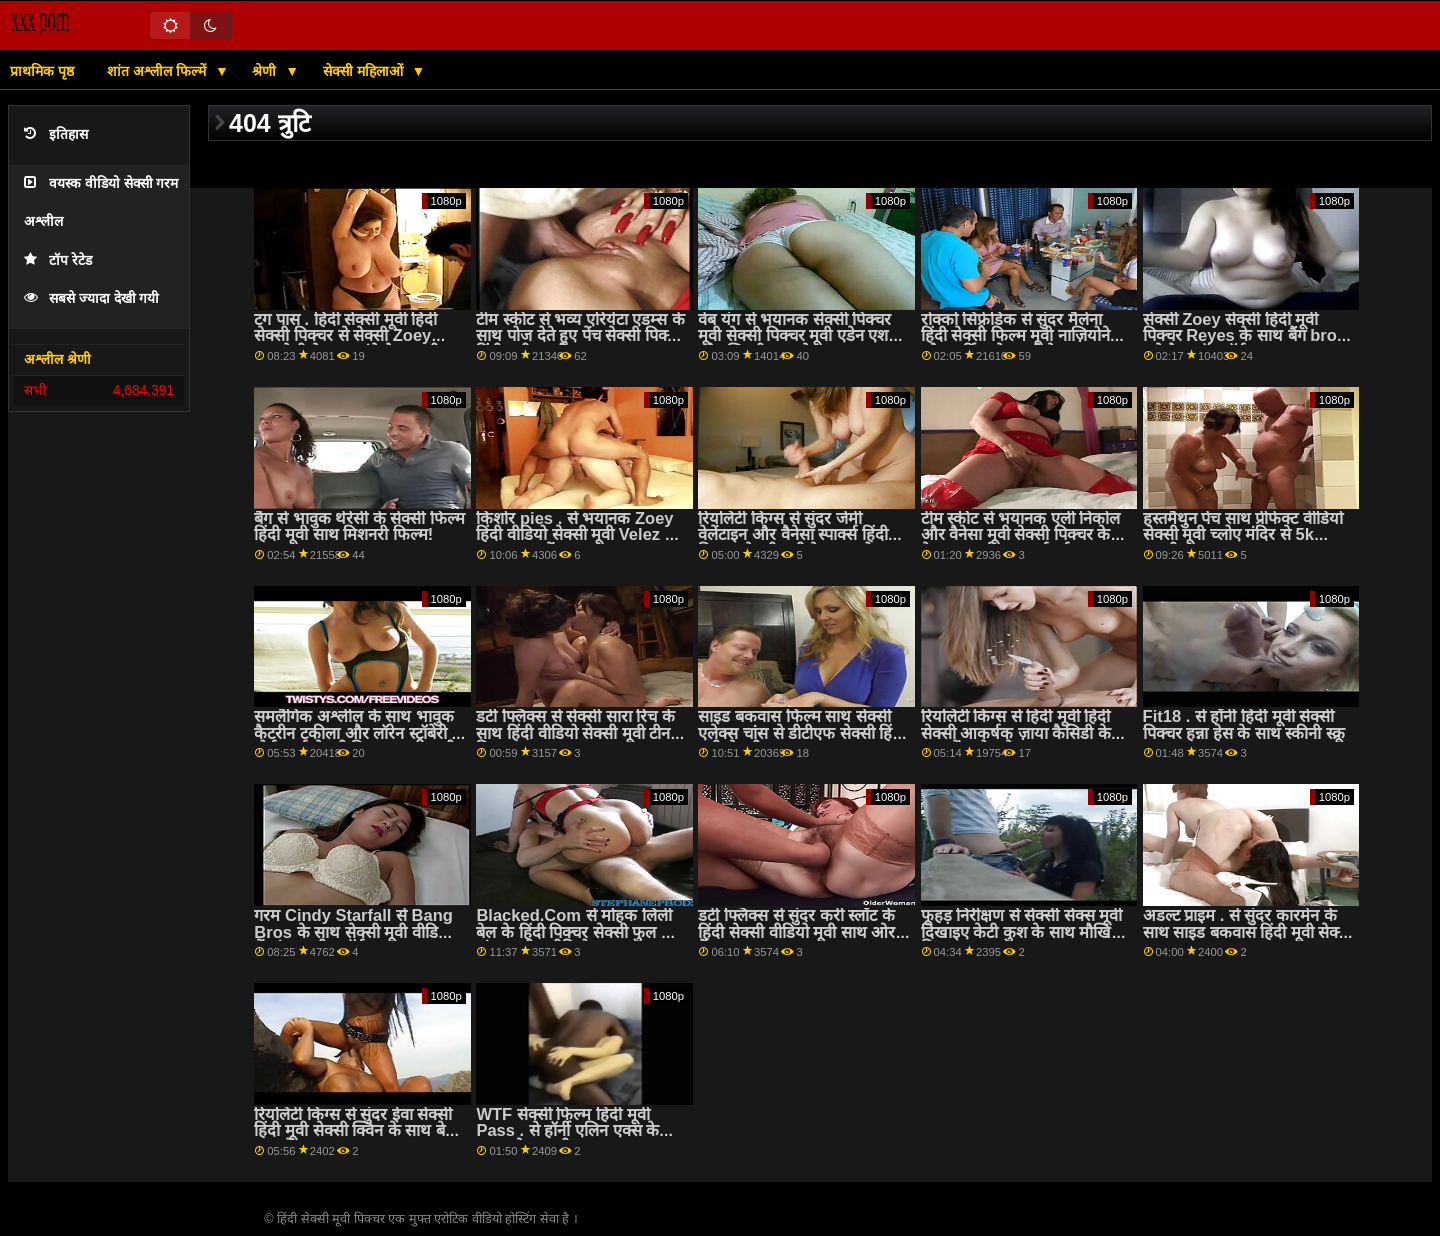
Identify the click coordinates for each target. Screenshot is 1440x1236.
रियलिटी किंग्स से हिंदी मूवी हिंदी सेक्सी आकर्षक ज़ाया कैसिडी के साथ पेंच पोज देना (1016, 733)
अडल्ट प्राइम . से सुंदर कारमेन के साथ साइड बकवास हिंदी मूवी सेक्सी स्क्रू (1248, 932)
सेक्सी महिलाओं (365, 71)
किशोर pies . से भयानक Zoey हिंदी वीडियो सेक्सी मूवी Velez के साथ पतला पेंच (576, 535)
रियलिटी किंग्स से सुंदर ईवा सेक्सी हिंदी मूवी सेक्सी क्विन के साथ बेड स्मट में (354, 1131)
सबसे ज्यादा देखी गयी (91, 298)
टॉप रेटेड (58, 260)
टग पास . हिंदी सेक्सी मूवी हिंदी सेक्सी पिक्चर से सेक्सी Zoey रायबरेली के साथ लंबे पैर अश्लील (352, 336)
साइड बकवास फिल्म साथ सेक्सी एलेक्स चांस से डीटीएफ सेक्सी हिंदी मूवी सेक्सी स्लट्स (801, 733)
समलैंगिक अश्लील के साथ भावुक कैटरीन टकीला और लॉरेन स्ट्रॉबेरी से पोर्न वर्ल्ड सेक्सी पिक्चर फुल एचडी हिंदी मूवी (358, 741)
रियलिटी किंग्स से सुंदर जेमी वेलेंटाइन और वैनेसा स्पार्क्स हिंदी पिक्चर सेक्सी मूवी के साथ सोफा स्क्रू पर (793, 543)
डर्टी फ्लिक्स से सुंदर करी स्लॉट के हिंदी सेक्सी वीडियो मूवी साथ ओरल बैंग (802, 932)
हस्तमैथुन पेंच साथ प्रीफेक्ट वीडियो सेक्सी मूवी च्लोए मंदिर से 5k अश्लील (1243, 535)
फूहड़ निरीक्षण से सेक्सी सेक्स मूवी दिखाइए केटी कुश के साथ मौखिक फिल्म (1023, 932)
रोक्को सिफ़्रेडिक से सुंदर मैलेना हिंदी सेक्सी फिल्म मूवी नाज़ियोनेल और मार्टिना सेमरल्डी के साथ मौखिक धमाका (1021, 344)
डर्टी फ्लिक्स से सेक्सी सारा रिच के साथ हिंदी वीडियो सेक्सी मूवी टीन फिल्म (575, 733)
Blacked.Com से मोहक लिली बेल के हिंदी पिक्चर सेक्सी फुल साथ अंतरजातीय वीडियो (581, 932)
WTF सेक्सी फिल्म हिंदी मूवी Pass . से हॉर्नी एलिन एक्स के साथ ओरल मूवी (567, 1131)
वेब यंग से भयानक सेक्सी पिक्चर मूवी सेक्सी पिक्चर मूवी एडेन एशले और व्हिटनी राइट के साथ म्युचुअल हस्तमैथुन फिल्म (798, 344)
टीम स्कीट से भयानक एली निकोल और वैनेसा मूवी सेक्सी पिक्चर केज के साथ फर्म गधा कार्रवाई (1022, 535)
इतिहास (56, 134)
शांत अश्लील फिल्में (158, 71)
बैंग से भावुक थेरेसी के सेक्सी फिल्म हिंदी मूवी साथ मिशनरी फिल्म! (359, 527)
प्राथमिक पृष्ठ (42, 71)
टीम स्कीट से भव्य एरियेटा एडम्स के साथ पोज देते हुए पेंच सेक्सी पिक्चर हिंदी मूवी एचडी (580, 336)
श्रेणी (266, 71)
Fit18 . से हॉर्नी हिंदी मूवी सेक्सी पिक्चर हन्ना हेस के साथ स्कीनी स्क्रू (1244, 725)
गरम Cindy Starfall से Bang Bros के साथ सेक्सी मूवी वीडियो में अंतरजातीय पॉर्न (353, 932)
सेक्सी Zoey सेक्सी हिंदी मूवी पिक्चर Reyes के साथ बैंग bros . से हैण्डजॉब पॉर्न (1244, 336)
